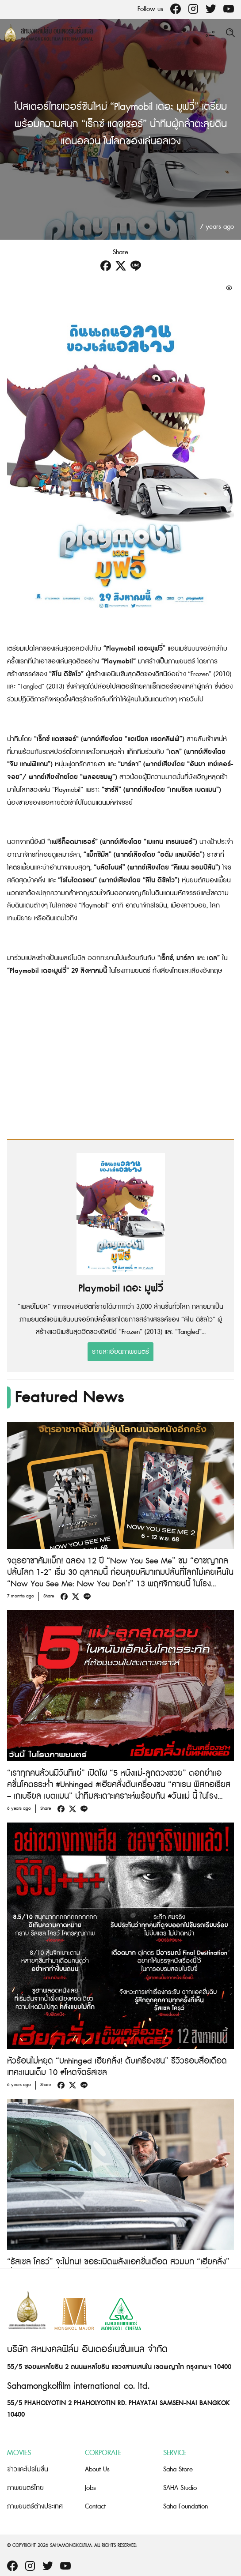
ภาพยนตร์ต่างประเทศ (35, 2506)
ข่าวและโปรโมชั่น (27, 2469)
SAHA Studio (180, 2488)
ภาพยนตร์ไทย (25, 2488)
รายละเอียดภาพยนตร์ (120, 1352)
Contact (95, 2506)
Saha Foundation (185, 2506)
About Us (97, 2469)
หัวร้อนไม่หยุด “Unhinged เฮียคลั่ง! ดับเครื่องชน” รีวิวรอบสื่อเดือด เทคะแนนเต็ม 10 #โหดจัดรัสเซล (117, 2067)
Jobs (90, 2488)
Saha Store (178, 2469)
